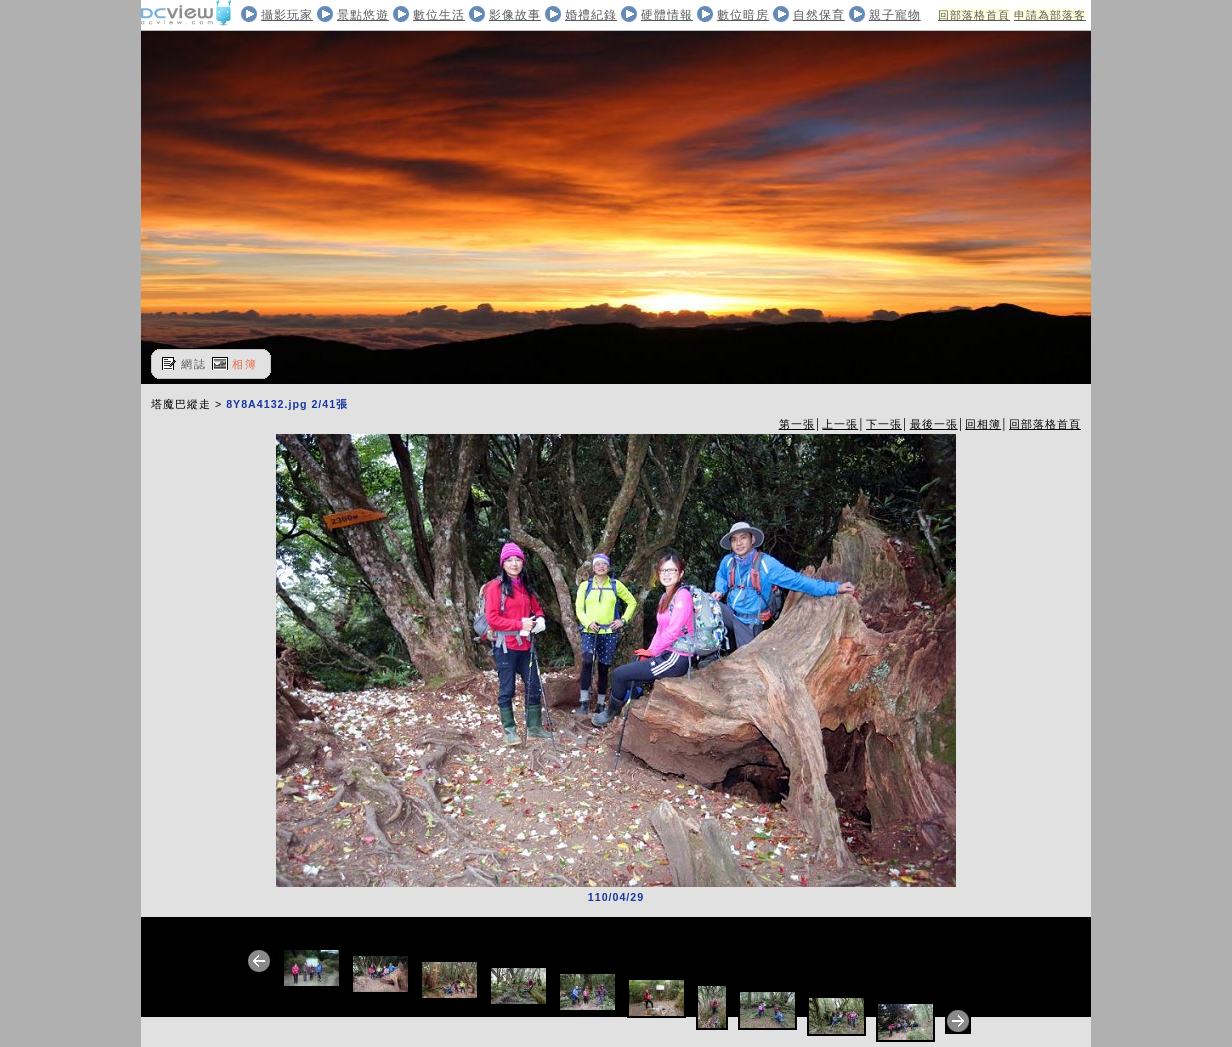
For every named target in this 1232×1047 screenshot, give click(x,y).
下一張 (884, 424)
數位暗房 (743, 15)
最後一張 (934, 424)
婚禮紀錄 (591, 15)
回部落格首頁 (974, 15)
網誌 (194, 364)
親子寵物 (895, 15)
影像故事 (515, 15)
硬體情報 (667, 15)
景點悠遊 (363, 15)
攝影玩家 (287, 15)
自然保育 (819, 15)
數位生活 (439, 15)
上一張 (840, 424)
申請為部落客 (1050, 15)
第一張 (797, 424)
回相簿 (983, 424)
